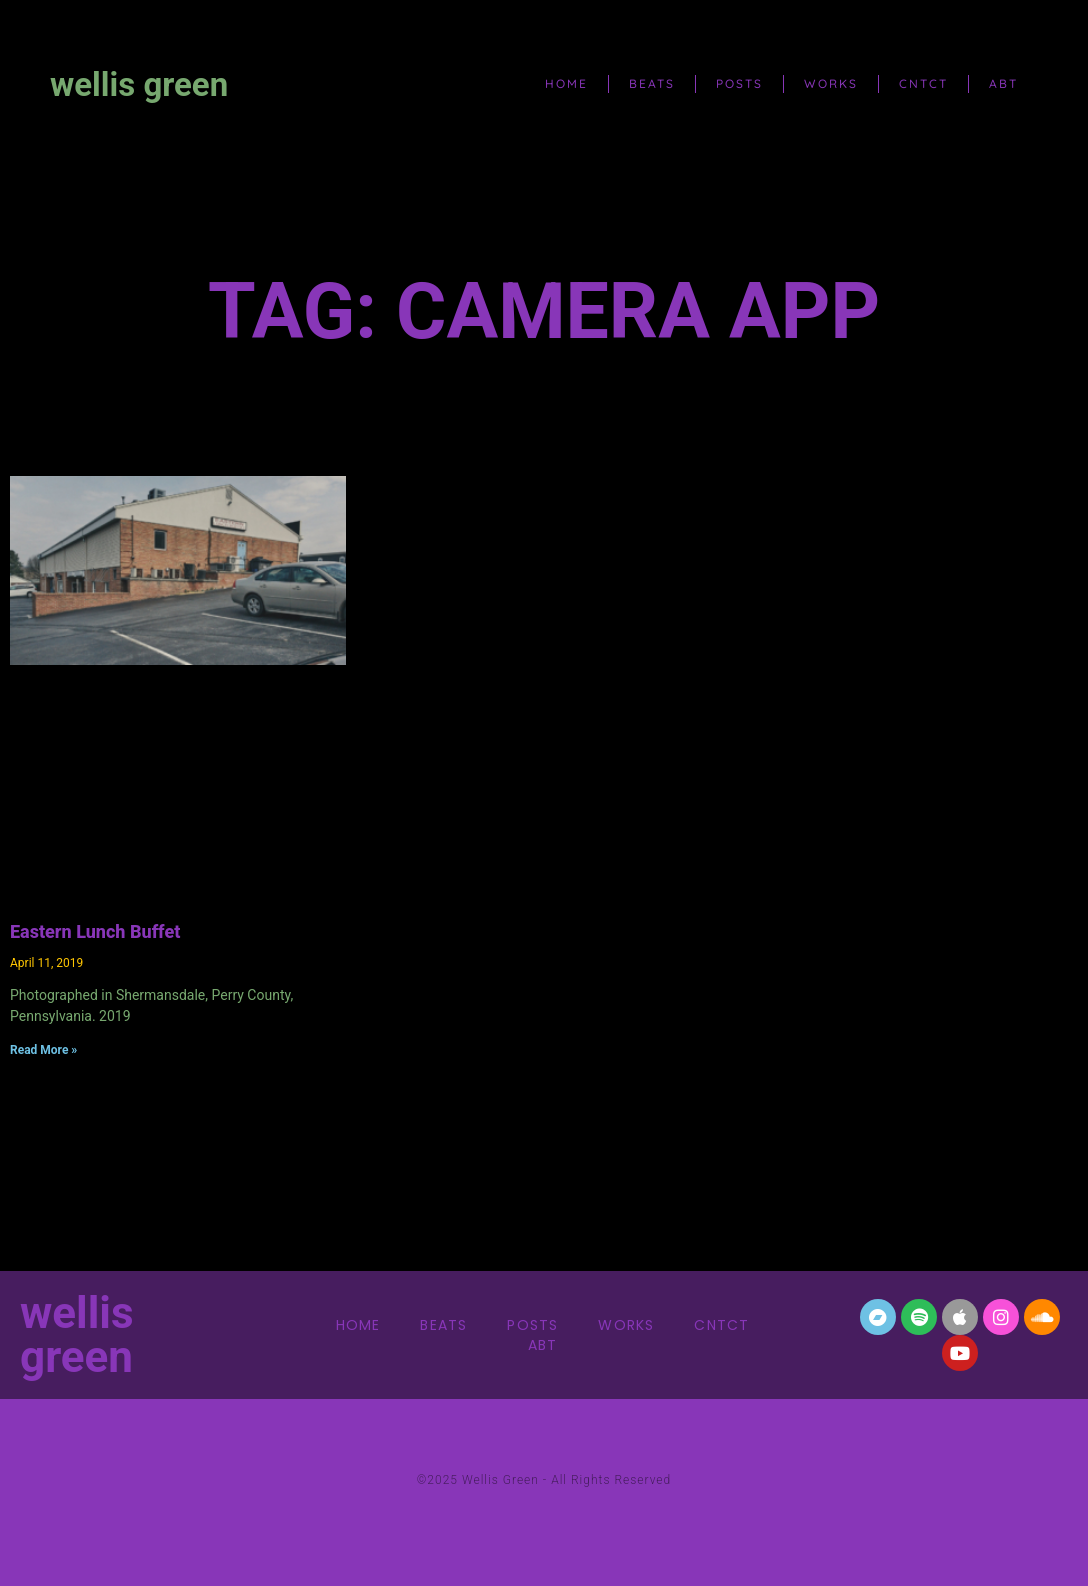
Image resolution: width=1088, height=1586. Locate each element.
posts (739, 83)
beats (652, 83)
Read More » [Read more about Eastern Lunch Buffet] (43, 1050)
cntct (923, 83)
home (566, 83)
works (831, 83)
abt (1003, 83)
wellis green (139, 84)
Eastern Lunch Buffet (95, 931)
